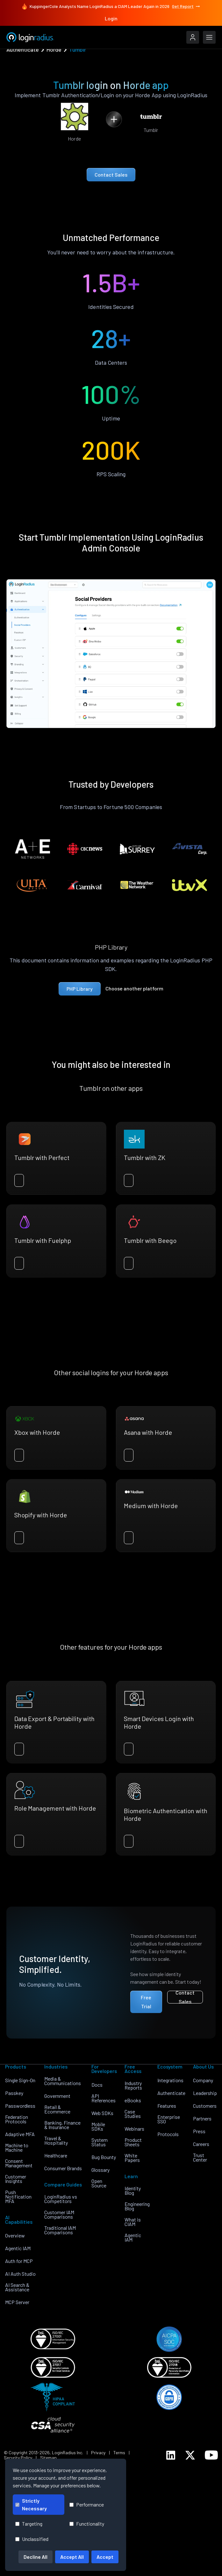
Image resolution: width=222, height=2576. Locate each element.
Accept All (72, 2557)
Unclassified (31, 2539)
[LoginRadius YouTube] (211, 2455)
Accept (105, 2557)
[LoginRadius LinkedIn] (171, 2455)
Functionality (86, 2524)
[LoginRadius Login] (192, 37)
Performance (86, 2504)
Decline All (35, 2557)
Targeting (28, 2524)
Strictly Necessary (31, 2504)
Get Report (186, 6)
